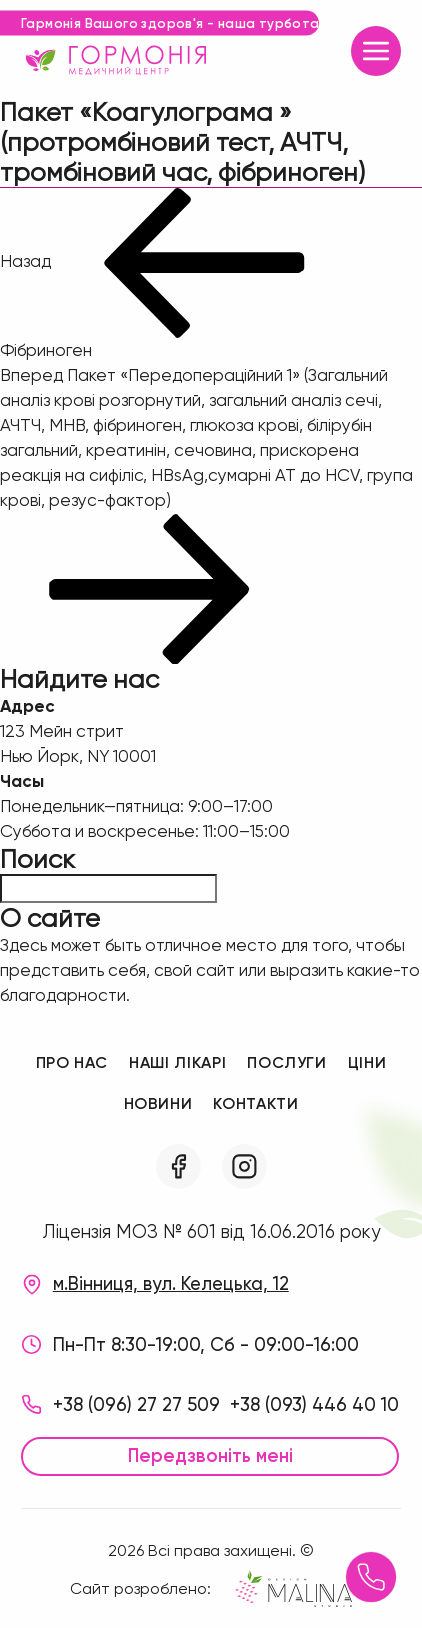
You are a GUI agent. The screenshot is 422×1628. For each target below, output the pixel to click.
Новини (158, 1103)
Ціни (367, 1062)
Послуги (286, 1062)
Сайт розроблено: (211, 1588)
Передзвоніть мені (210, 1456)
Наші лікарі (177, 1062)
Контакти (255, 1103)
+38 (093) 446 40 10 (314, 1405)
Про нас (72, 1062)
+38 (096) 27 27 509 (136, 1405)
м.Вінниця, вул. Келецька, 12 (171, 1284)
